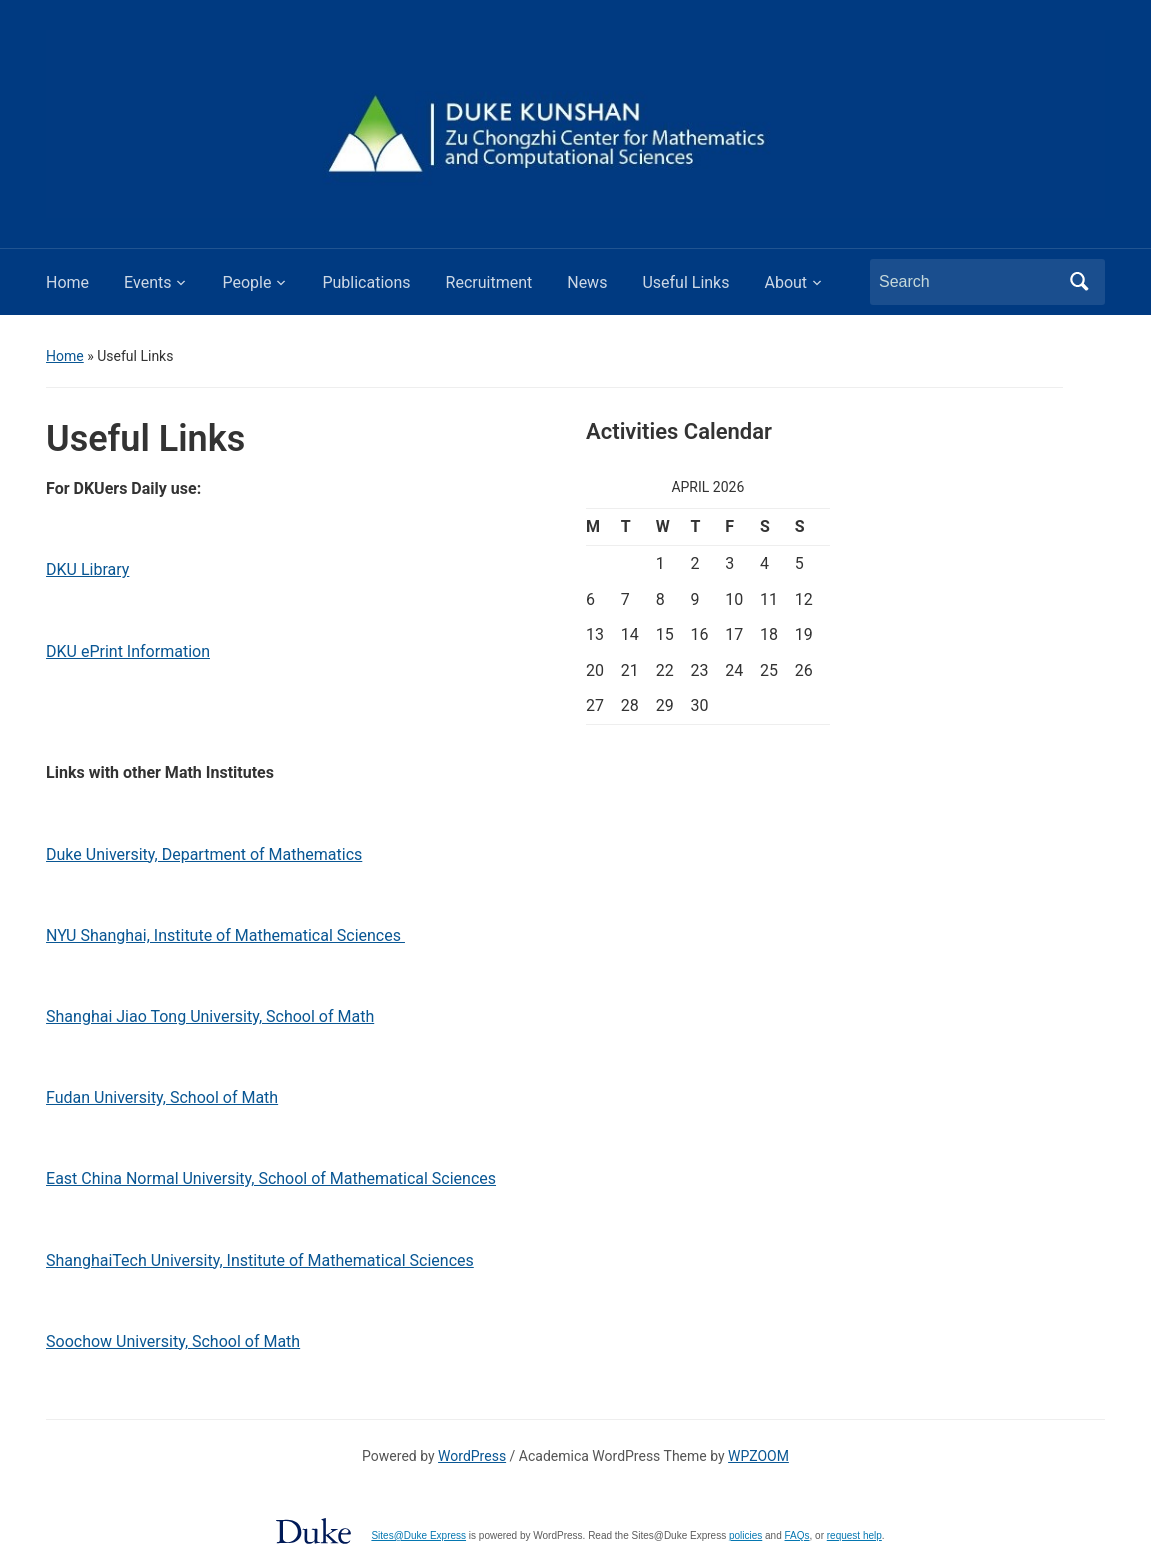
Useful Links (685, 282)
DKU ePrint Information (128, 651)
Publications (366, 282)
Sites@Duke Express (418, 1535)
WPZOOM (758, 1456)
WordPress (472, 1456)
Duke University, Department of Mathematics (204, 854)
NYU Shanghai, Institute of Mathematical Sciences (225, 935)
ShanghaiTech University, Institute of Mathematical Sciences (260, 1260)
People (246, 282)
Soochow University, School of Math (173, 1341)
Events (147, 282)
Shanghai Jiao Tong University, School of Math (210, 1016)
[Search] (969, 282)
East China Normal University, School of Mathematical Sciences (271, 1178)
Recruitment (489, 282)
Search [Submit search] (1080, 282)
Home (67, 282)
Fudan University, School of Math (162, 1097)
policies (745, 1535)
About (785, 282)
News (587, 282)
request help (854, 1535)
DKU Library (87, 569)
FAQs (797, 1535)
